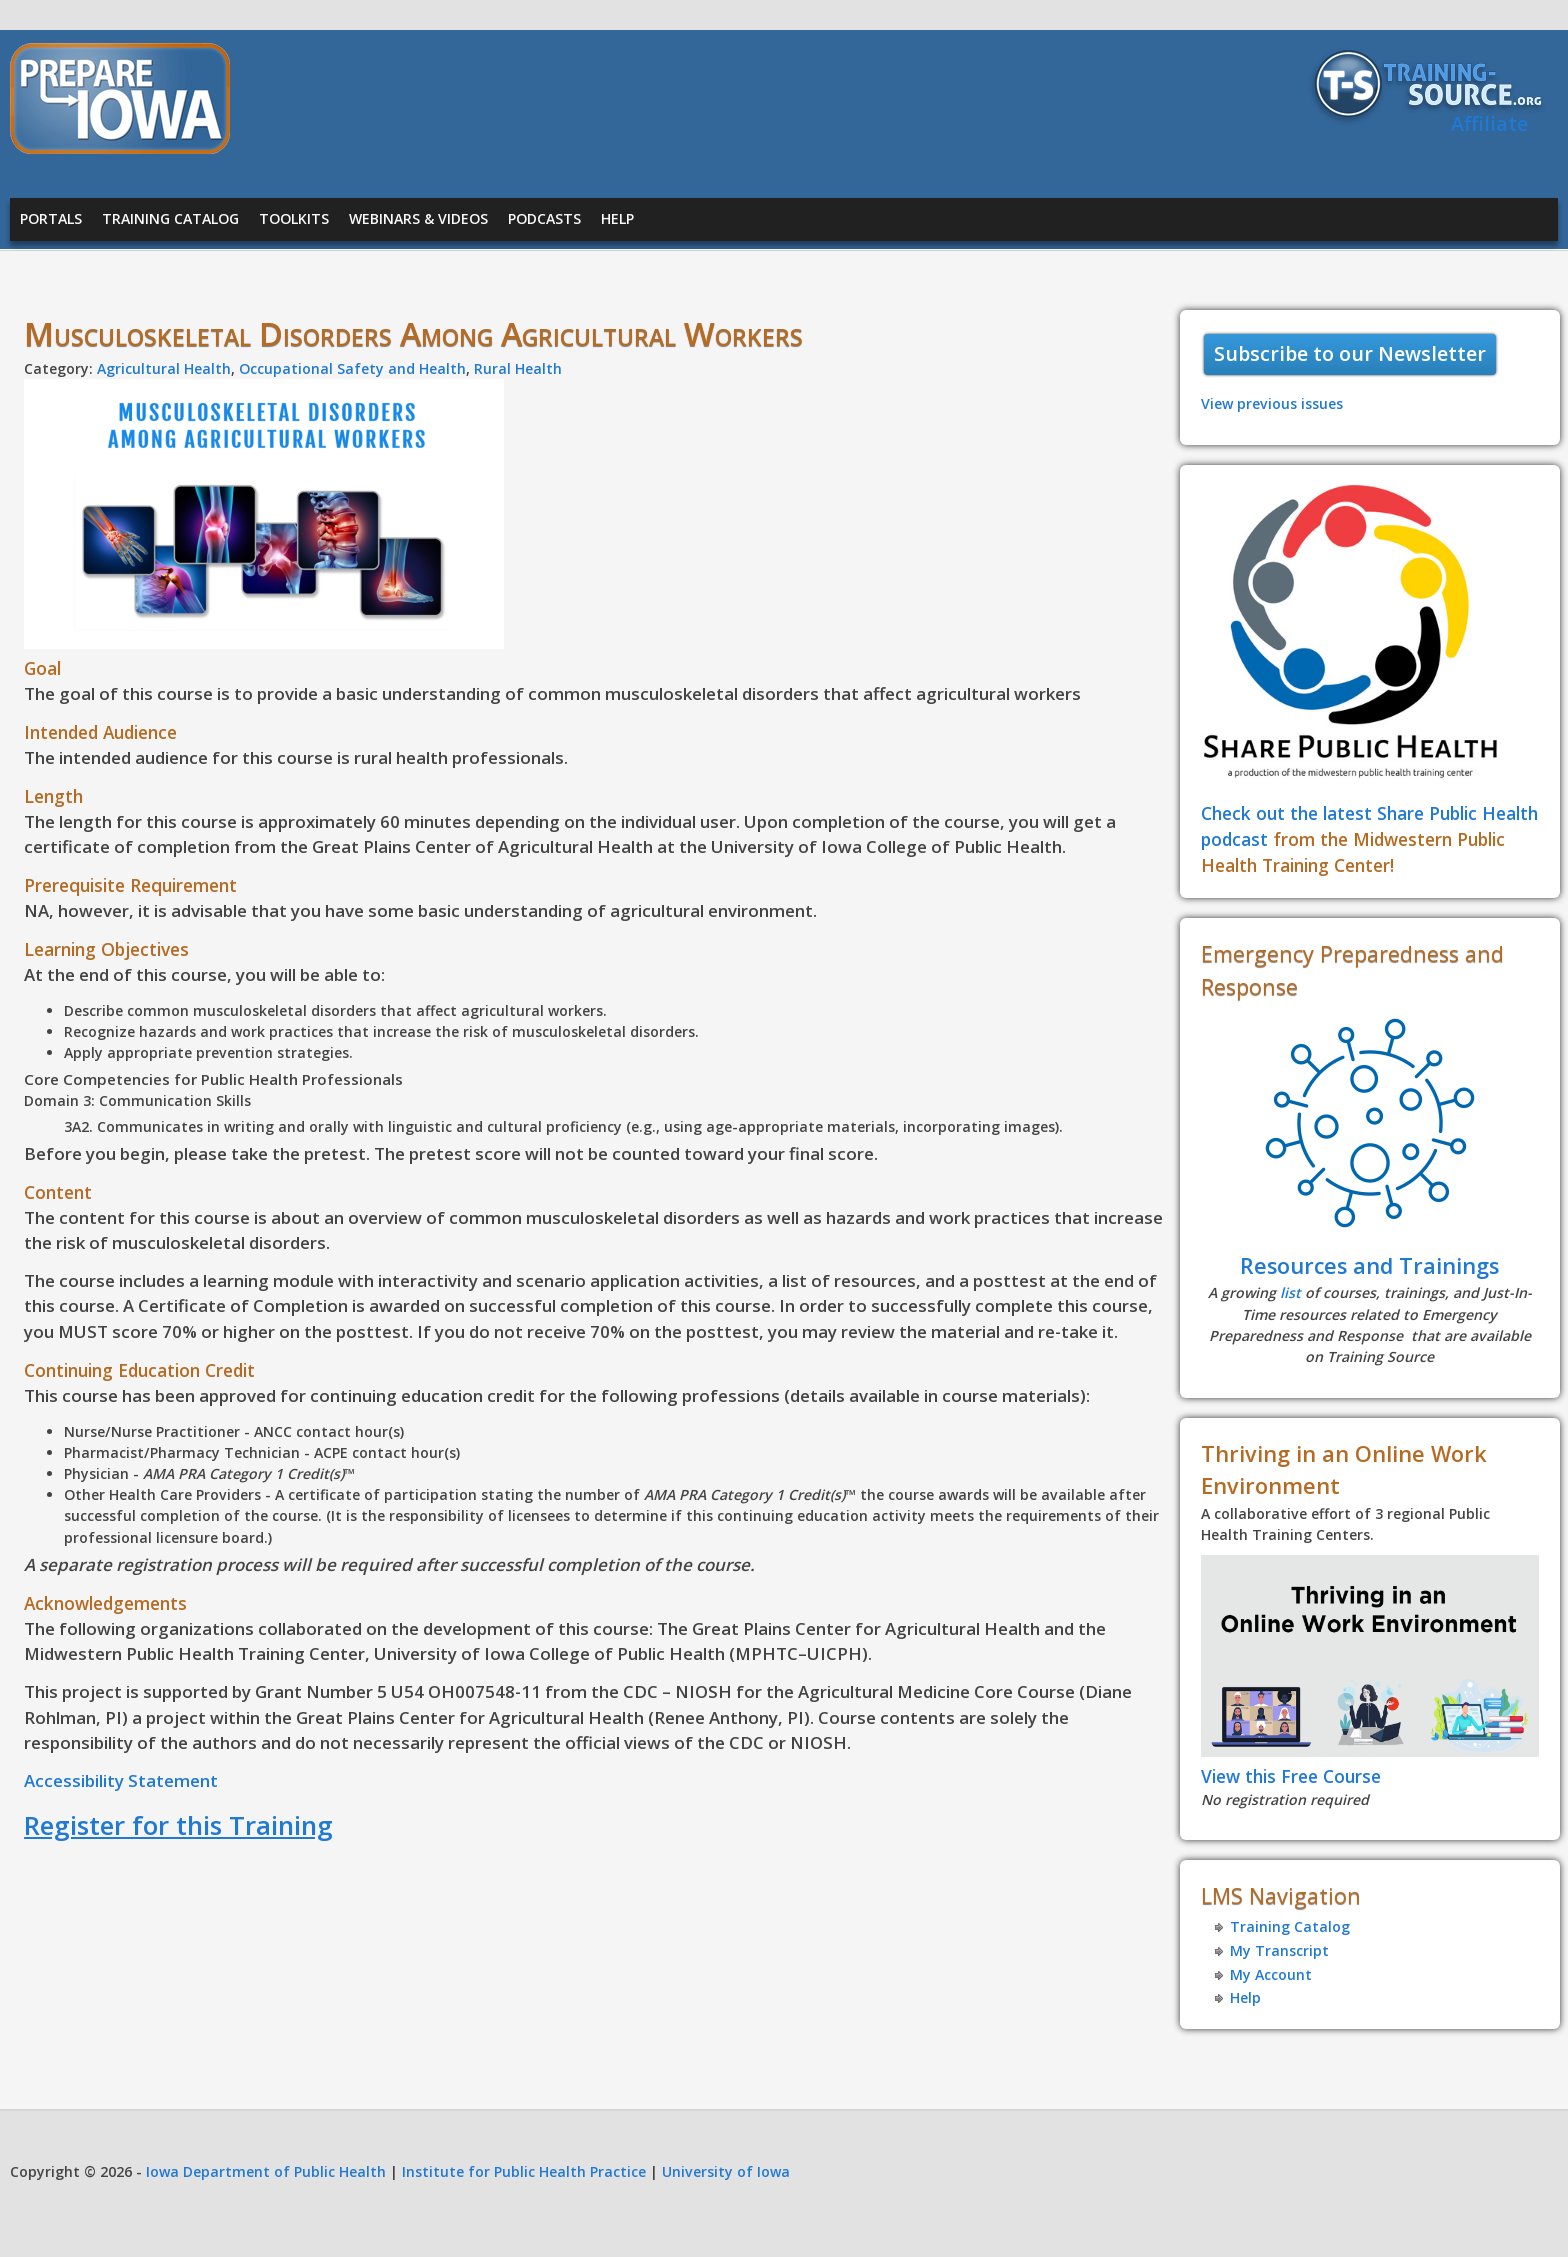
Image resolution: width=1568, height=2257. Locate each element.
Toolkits (294, 218)
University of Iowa (726, 2171)
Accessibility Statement (121, 1780)
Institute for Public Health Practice (524, 2171)
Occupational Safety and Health (352, 368)
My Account (1271, 1974)
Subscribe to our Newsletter (1350, 353)
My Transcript (1279, 1950)
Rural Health (518, 368)
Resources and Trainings (1369, 1265)
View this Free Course (1291, 1776)
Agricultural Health (164, 368)
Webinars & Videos (418, 218)
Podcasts (544, 218)
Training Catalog (170, 218)
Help (617, 218)
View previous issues (1272, 403)
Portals (51, 218)
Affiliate (1489, 123)
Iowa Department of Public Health (266, 2171)
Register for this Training (178, 1825)
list (1290, 1292)
